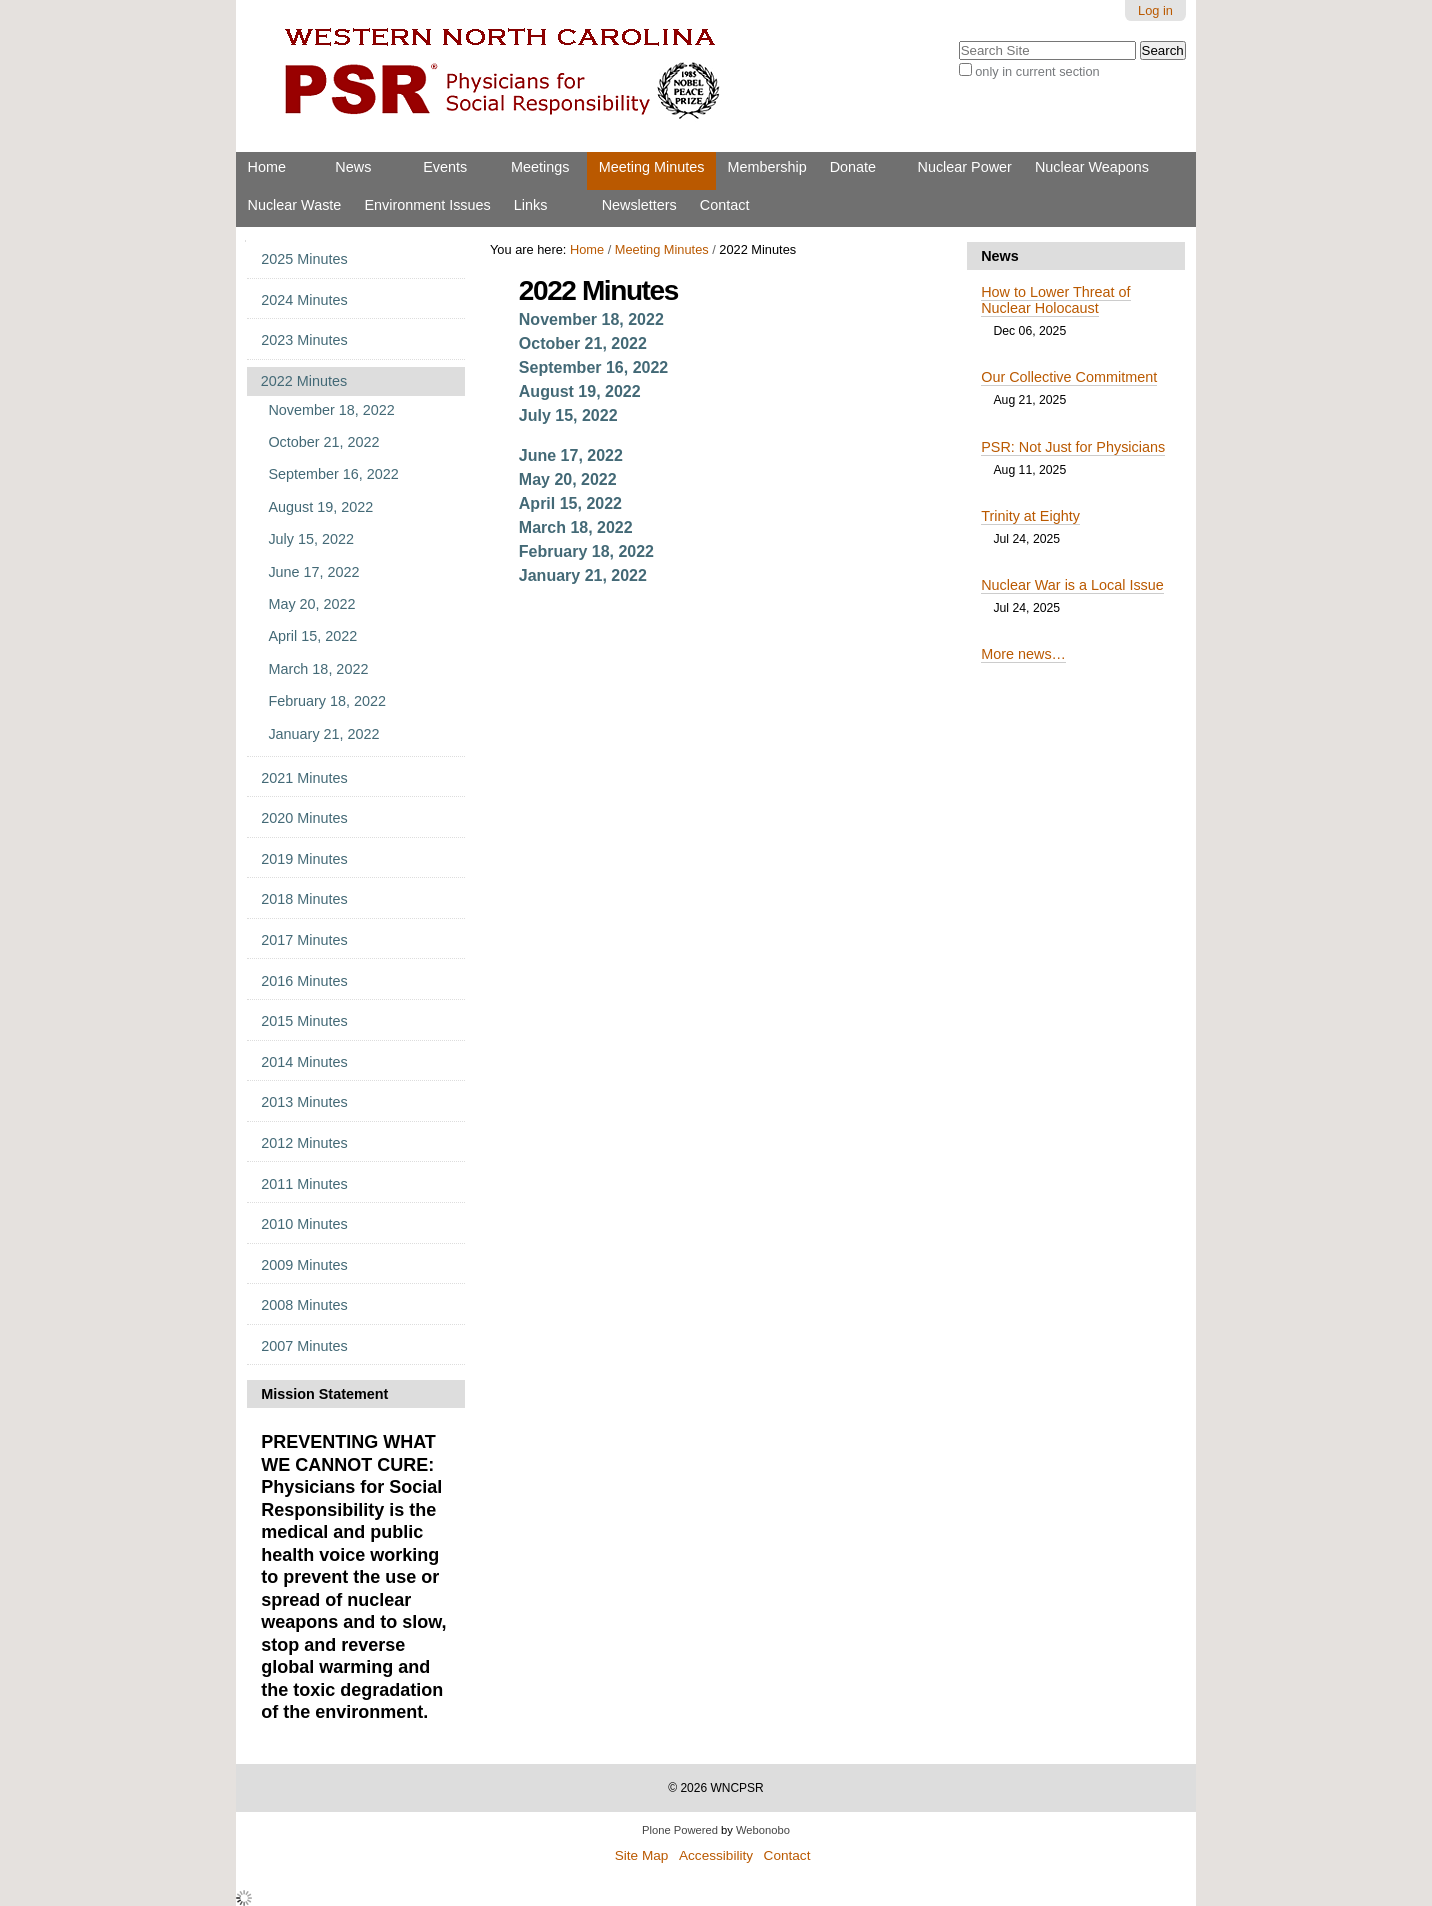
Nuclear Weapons (1092, 167)
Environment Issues (427, 205)
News (353, 167)
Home (267, 167)
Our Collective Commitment (1069, 377)
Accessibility (716, 1855)
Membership (766, 167)
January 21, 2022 (583, 575)
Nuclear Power (965, 167)
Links (531, 205)
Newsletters (639, 205)
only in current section (1037, 71)
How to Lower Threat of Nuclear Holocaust (1055, 300)
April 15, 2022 (570, 503)
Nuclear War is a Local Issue (1072, 585)
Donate (853, 167)
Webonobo (763, 1830)
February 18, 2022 (586, 551)
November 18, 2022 (591, 319)
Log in (1155, 10)
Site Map (642, 1855)
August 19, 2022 (580, 391)
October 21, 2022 (583, 343)
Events (445, 167)
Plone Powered (680, 1830)
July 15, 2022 (568, 415)
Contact (725, 205)
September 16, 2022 (593, 367)
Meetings (540, 167)
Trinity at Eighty (1030, 516)
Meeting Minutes (652, 167)
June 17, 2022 (571, 455)
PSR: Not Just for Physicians (1073, 447)
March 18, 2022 (576, 527)
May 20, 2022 (568, 479)
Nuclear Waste (295, 205)
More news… (1023, 654)
